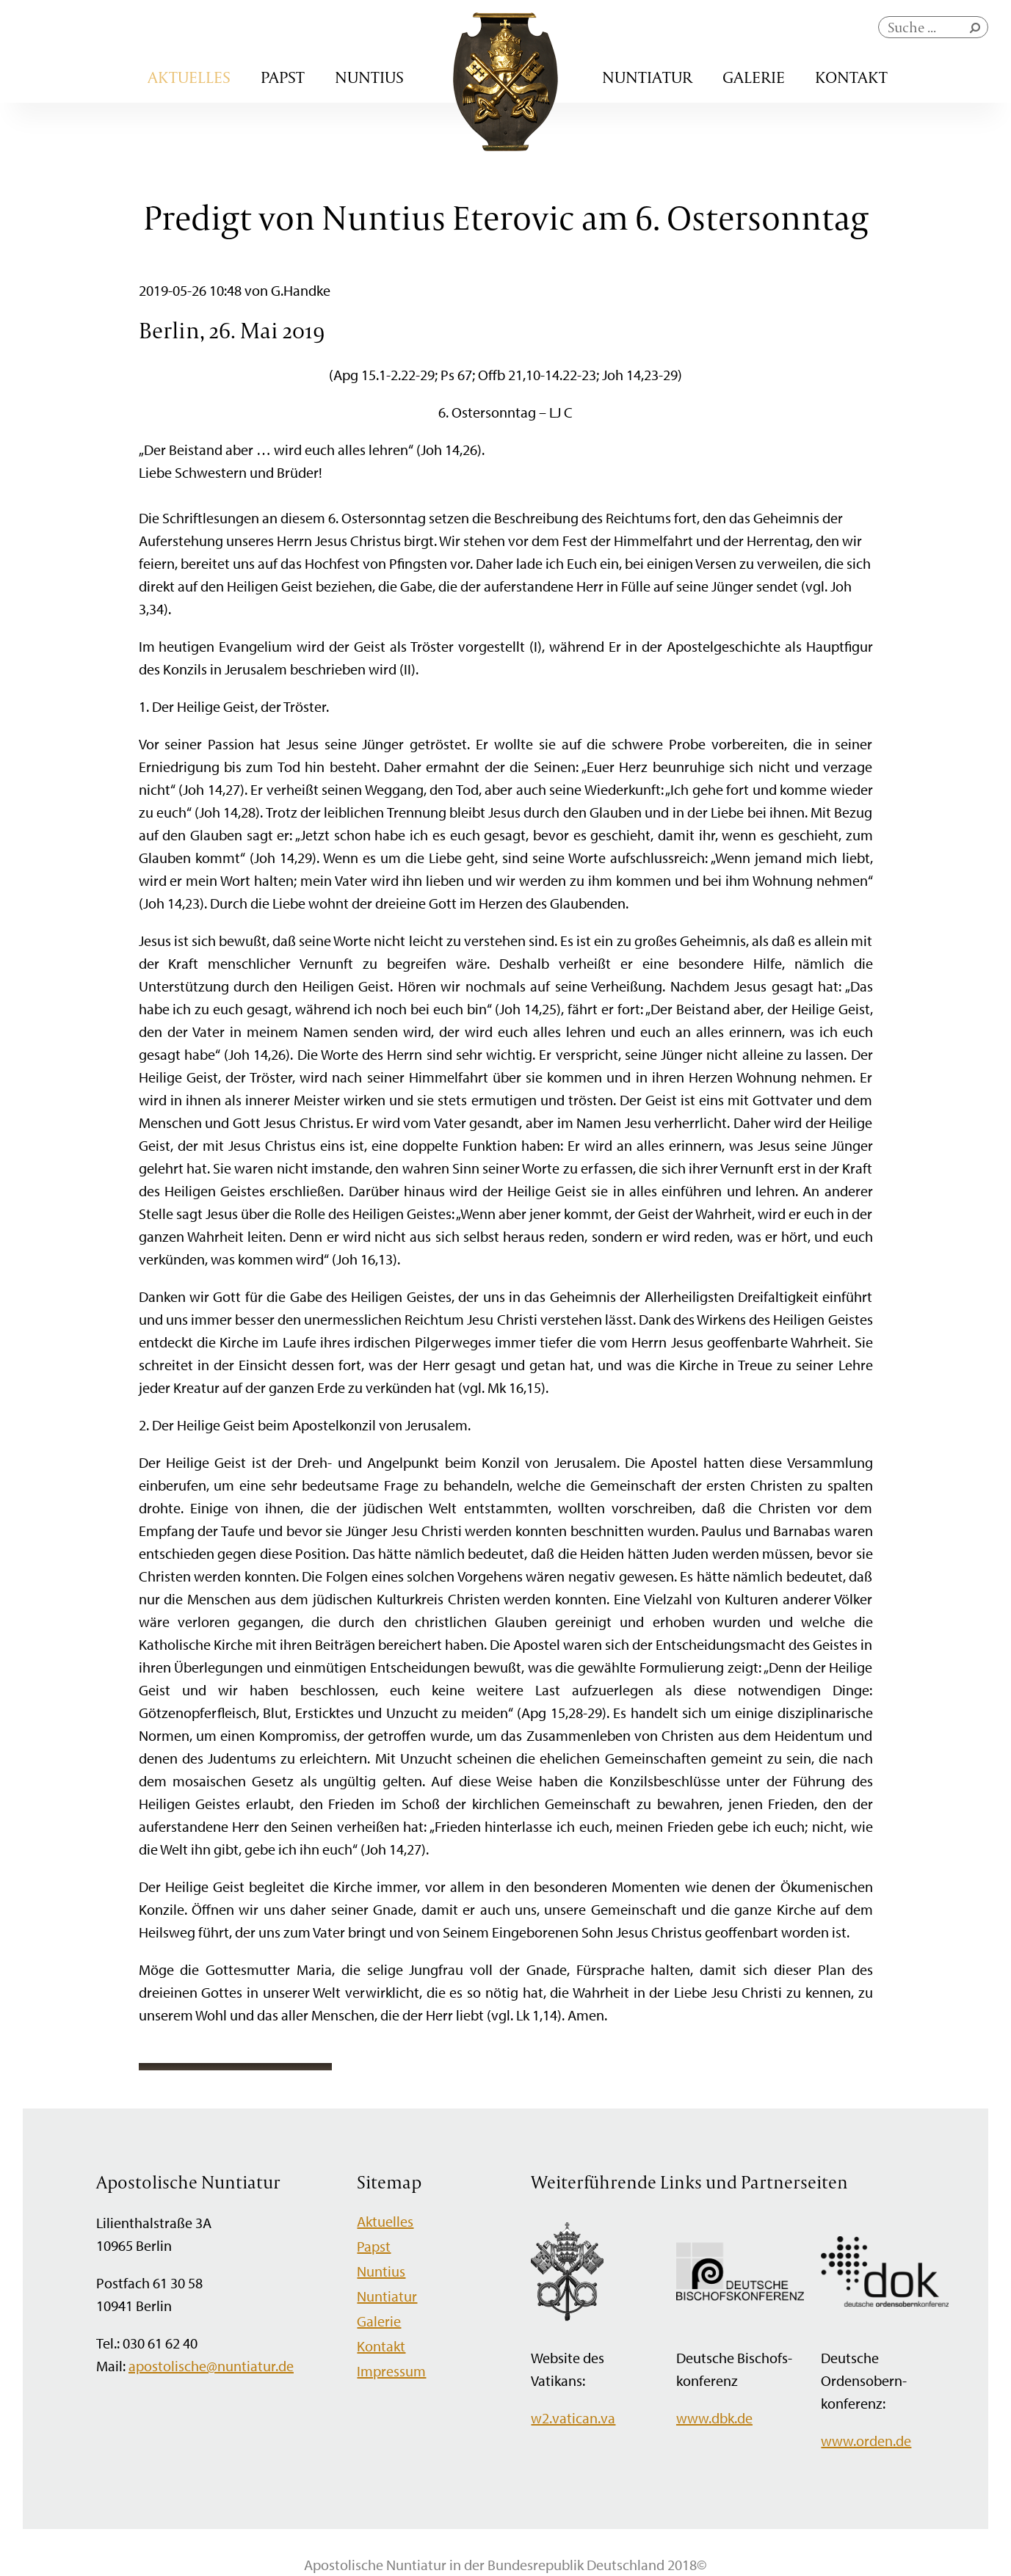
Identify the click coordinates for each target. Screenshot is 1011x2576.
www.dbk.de (714, 2418)
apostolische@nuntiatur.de (211, 2366)
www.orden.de (866, 2440)
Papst (283, 77)
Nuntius (369, 77)
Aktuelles (189, 77)
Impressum (391, 2371)
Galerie (753, 77)
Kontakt (851, 77)
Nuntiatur (647, 77)
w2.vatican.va (573, 2418)
